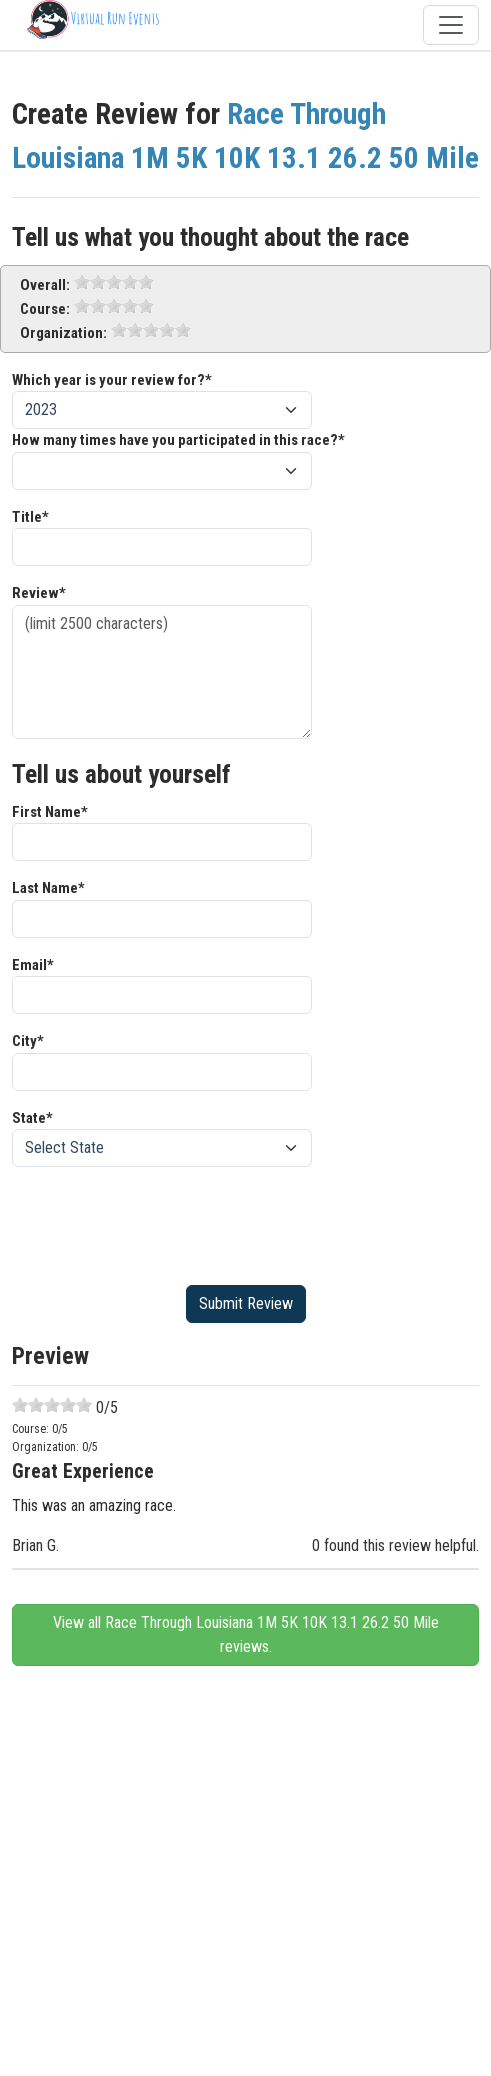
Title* (30, 517)
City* (28, 1041)
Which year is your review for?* (112, 380)
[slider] (114, 282)
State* (32, 1118)
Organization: (63, 333)
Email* (33, 965)
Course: (45, 309)
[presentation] (164, 1222)
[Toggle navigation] (451, 25)
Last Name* (48, 888)
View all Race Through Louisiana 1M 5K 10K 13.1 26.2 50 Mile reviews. (246, 1634)
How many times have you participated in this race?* (178, 440)
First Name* (50, 812)
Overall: (45, 285)
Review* (39, 593)
